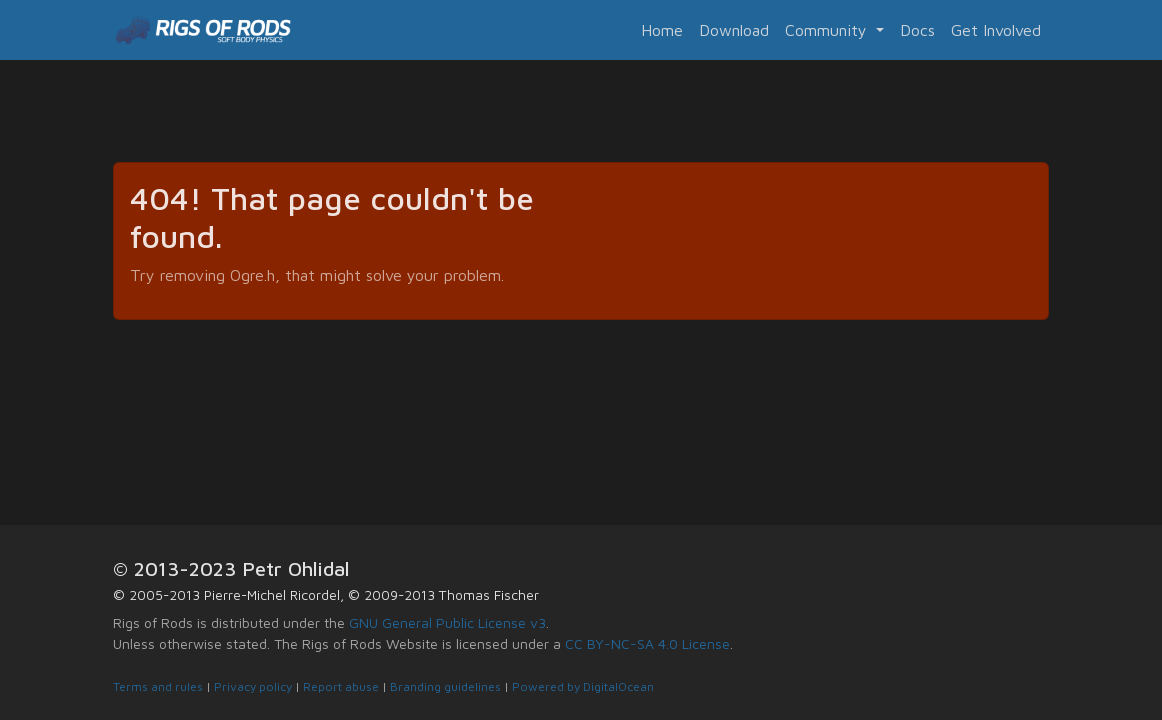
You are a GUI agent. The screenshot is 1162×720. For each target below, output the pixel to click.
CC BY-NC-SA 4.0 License (647, 643)
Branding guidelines (445, 686)
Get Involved (996, 30)
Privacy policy (253, 686)
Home (662, 30)
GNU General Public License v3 (447, 622)
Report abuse (341, 686)
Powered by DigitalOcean (583, 686)
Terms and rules (158, 686)
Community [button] (828, 30)
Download (734, 30)
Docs (917, 30)
